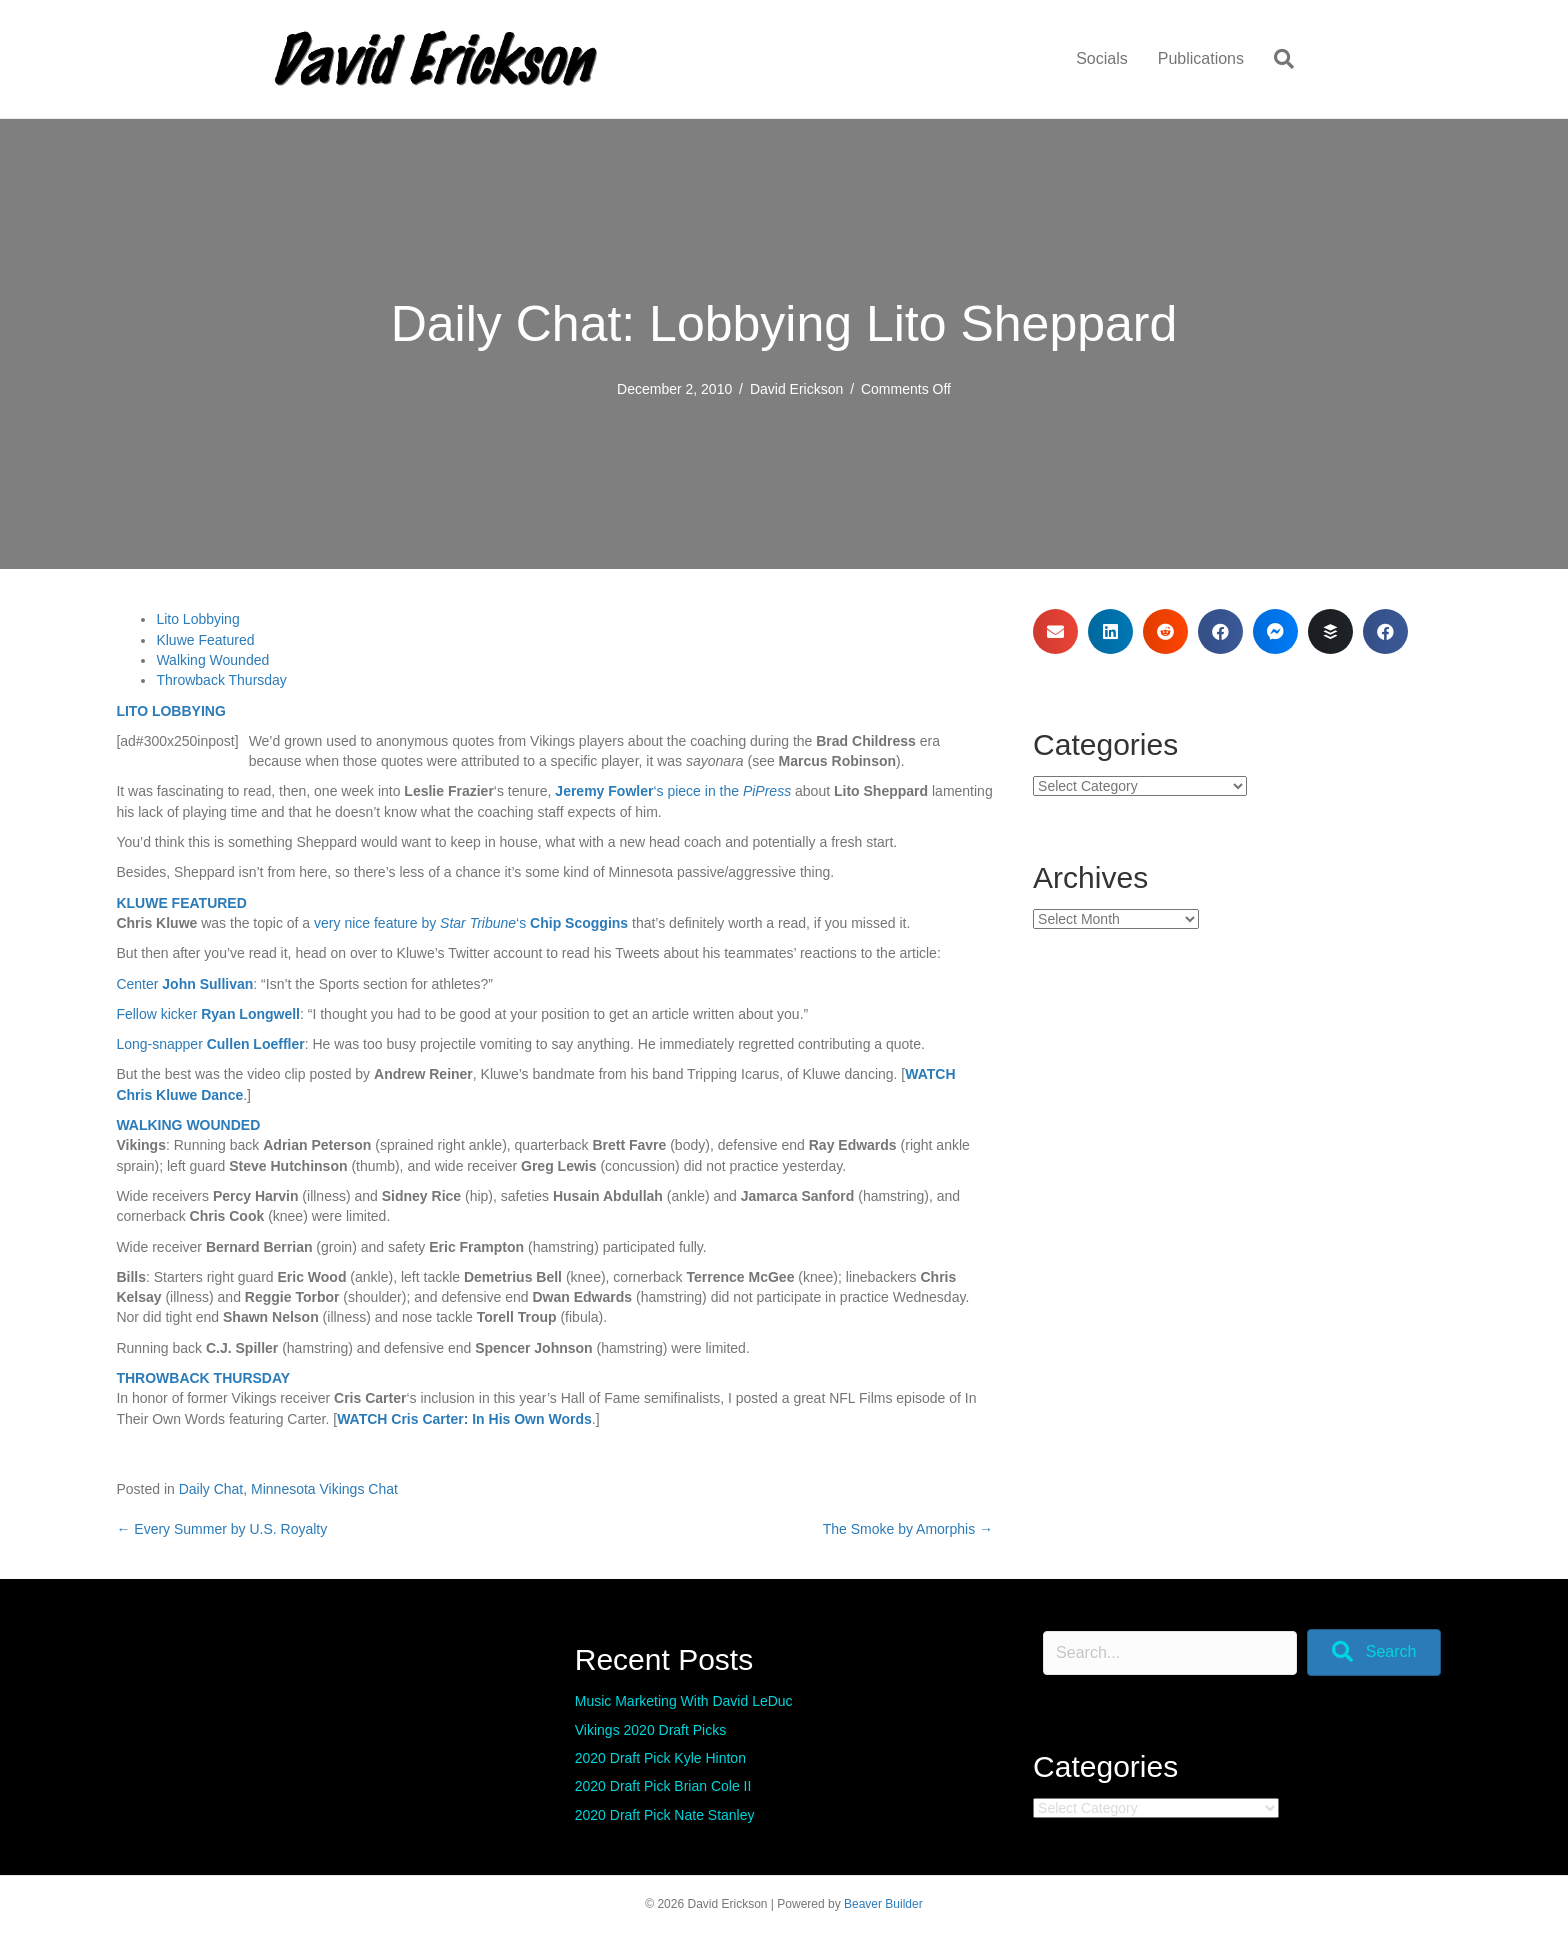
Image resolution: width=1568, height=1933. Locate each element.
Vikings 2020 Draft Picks (650, 1730)
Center (184, 984)
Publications (1201, 58)
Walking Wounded (212, 660)
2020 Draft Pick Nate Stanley (665, 1815)
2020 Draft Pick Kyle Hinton (660, 1758)
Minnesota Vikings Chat (324, 1489)
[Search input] (1170, 1653)
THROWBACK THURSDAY (203, 1378)
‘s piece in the (673, 791)
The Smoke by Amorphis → (908, 1529)
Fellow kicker (208, 1014)
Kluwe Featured (205, 640)
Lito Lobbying (197, 619)
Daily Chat (211, 1489)
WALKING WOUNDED (188, 1125)
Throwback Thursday (221, 680)
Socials (1102, 58)
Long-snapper (210, 1044)
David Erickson (796, 389)
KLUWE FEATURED (181, 903)
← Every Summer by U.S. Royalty (221, 1529)
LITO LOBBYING (170, 711)
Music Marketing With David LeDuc (684, 1701)
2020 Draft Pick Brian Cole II (663, 1786)
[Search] (1276, 59)
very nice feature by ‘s (471, 923)
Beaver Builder (883, 1904)
